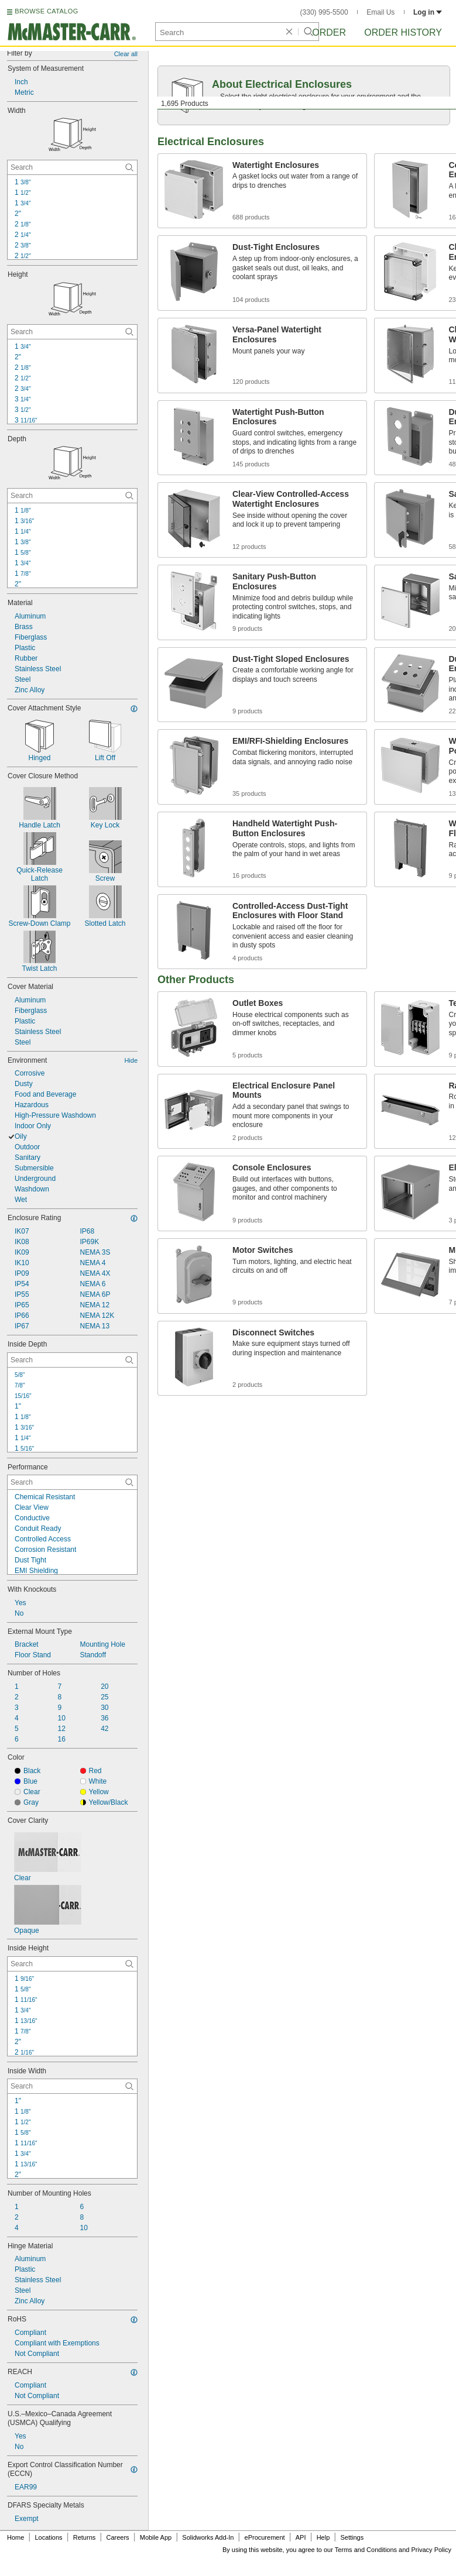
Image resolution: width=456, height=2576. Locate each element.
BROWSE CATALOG (46, 11)
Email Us (380, 12)
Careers (117, 2537)
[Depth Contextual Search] (72, 495)
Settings (352, 2537)
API (301, 2537)
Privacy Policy (431, 2549)
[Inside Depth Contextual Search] (72, 1360)
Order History (403, 32)
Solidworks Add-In (208, 2537)
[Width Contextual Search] (72, 167)
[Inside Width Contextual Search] (72, 2086)
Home (15, 2537)
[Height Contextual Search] (72, 331)
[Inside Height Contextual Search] (72, 1964)
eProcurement (265, 2537)
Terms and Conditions (366, 2549)
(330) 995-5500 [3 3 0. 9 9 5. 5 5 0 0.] (324, 12)
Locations (49, 2537)
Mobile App (156, 2537)
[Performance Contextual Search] (72, 1482)
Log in (427, 12)
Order (329, 32)
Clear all (126, 53)
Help (323, 2537)
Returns (84, 2537)
